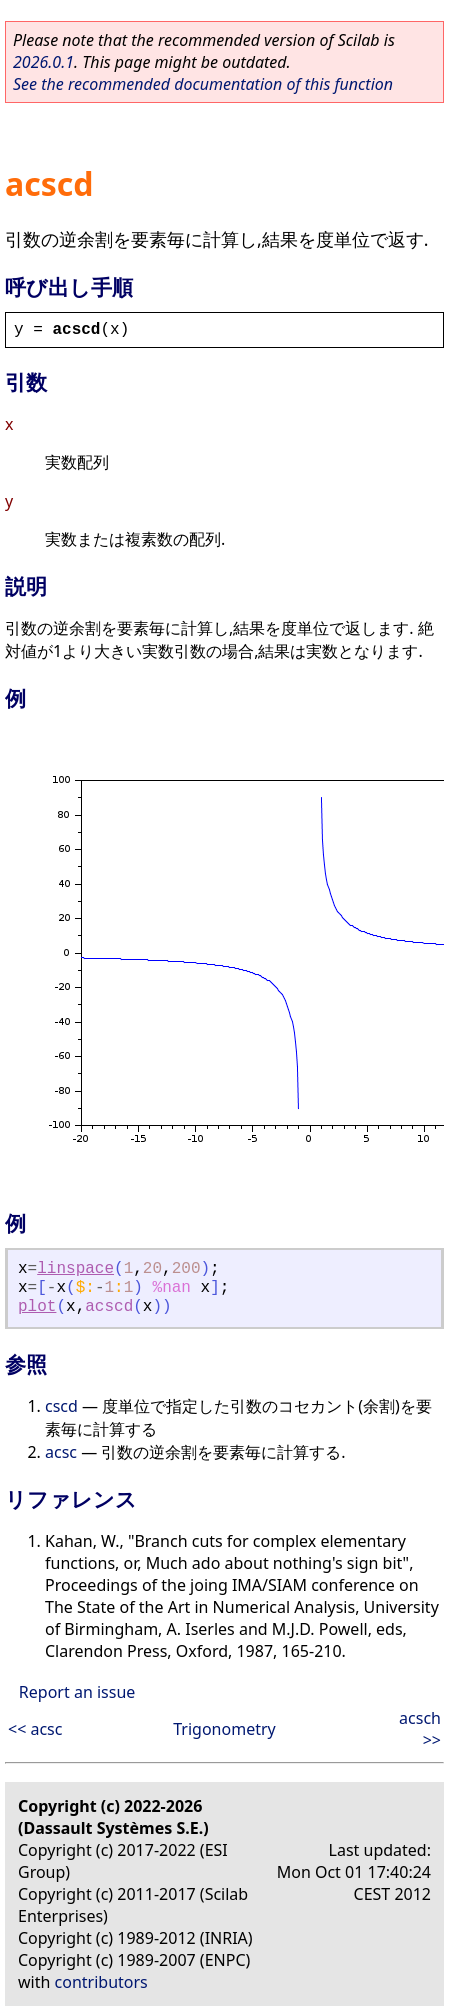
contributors (101, 1982)
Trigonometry (224, 1729)
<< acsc (35, 1729)
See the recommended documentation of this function (203, 84)
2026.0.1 (43, 62)
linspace (75, 1269)
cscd (61, 1406)
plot (37, 1307)
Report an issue (77, 1692)
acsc (61, 1452)
